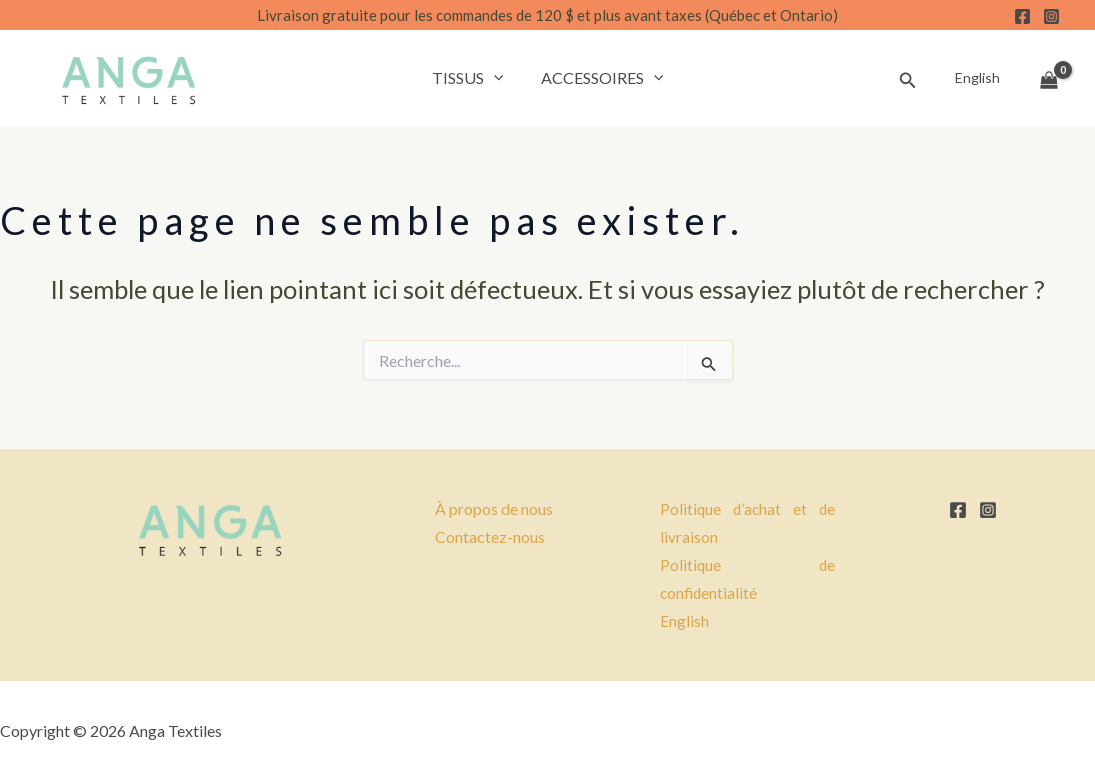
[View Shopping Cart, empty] (1049, 78)
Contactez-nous (490, 536)
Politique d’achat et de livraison (747, 523)
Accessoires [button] (599, 78)
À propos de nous (494, 508)
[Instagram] (1051, 16)
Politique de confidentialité (747, 579)
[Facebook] (1022, 16)
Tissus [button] (470, 78)
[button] (496, 78)
